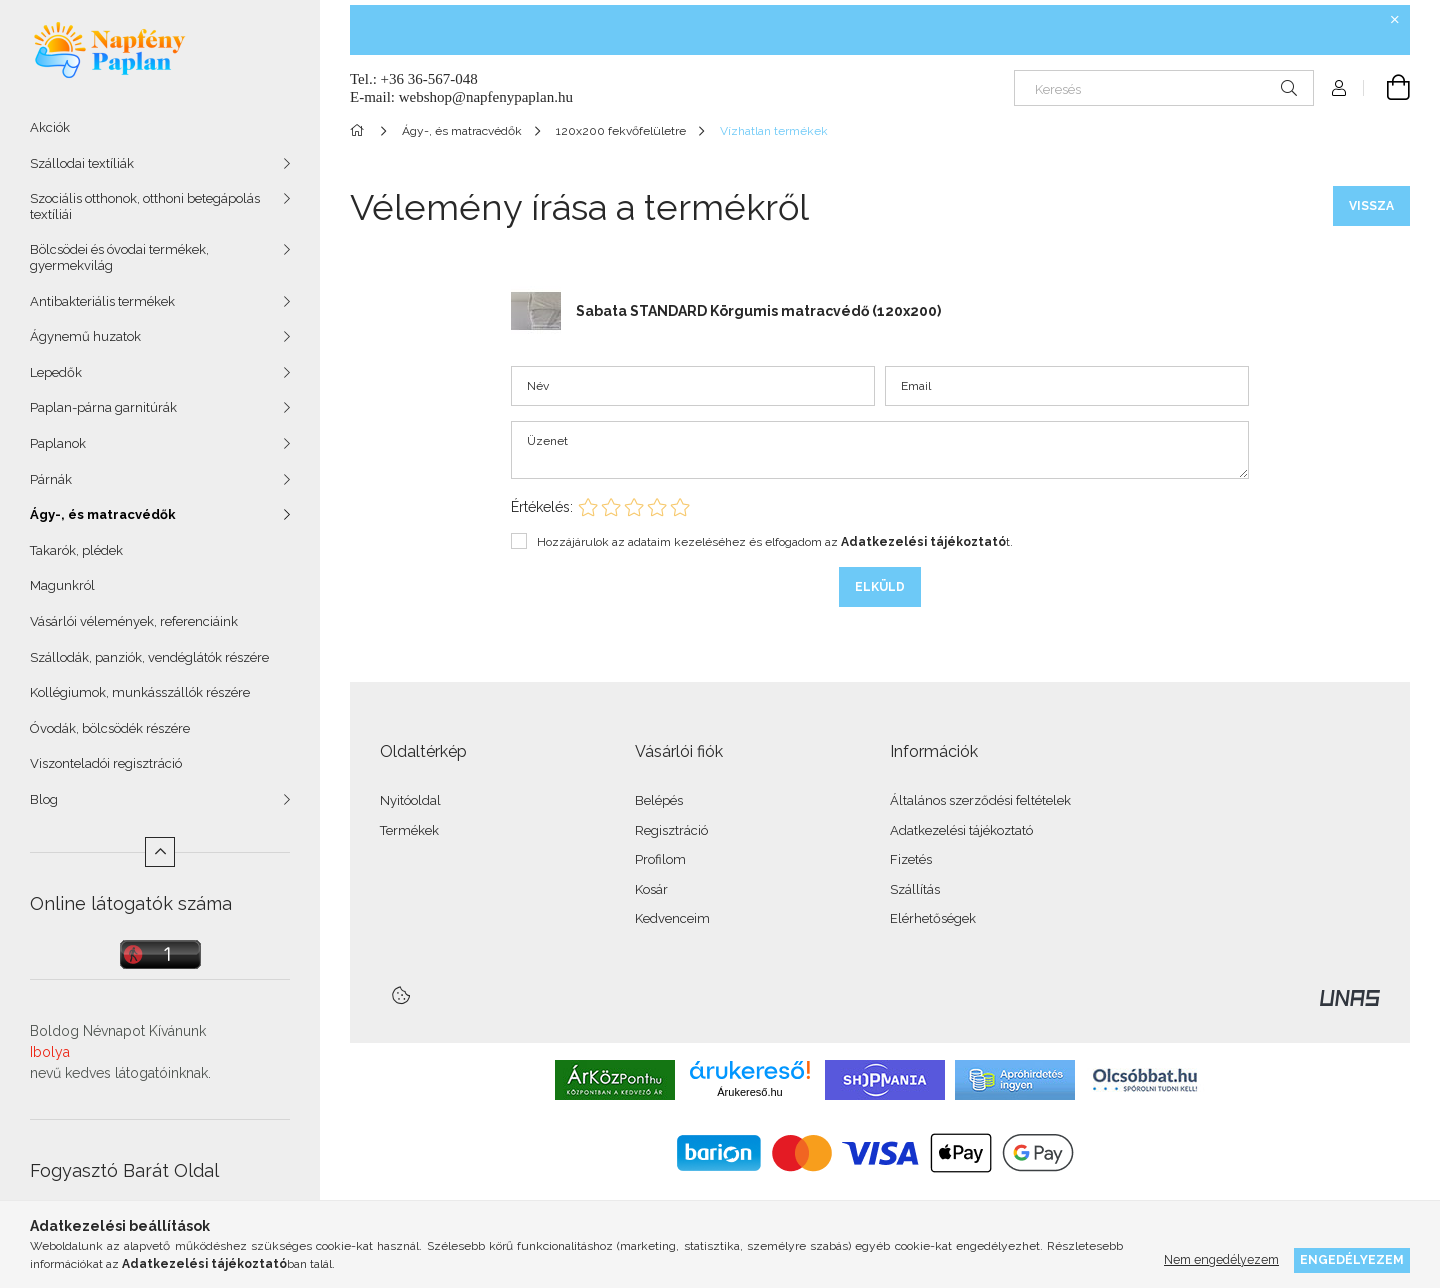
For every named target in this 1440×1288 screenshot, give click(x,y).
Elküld (880, 587)
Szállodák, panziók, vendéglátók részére (149, 657)
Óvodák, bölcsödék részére (110, 728)
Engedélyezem (1352, 1259)
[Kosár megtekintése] (1387, 88)
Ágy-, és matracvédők (103, 514)
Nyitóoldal (410, 800)
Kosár (651, 889)
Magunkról (62, 585)
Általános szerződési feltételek (980, 800)
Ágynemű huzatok (85, 336)
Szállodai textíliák (82, 163)
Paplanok (58, 443)
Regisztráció (671, 830)
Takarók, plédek (76, 550)
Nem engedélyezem (1221, 1259)
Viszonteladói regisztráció (106, 763)
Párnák (51, 479)
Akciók (50, 127)
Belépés (659, 800)
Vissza (1371, 206)
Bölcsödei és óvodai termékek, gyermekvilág (119, 257)
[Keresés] (1164, 88)
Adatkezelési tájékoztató (961, 830)
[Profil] (1339, 88)
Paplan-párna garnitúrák (103, 407)
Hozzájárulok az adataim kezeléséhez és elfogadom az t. (775, 542)
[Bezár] (1395, 20)
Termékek (409, 830)
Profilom (660, 859)
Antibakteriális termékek (102, 301)
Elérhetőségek (933, 918)
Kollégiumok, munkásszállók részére (140, 692)
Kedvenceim (672, 918)
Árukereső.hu (749, 1092)
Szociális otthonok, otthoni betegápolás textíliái (145, 206)
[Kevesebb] (160, 852)
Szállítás (915, 889)
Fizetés (911, 859)
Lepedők (56, 372)
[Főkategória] (360, 131)
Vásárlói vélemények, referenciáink (134, 621)
